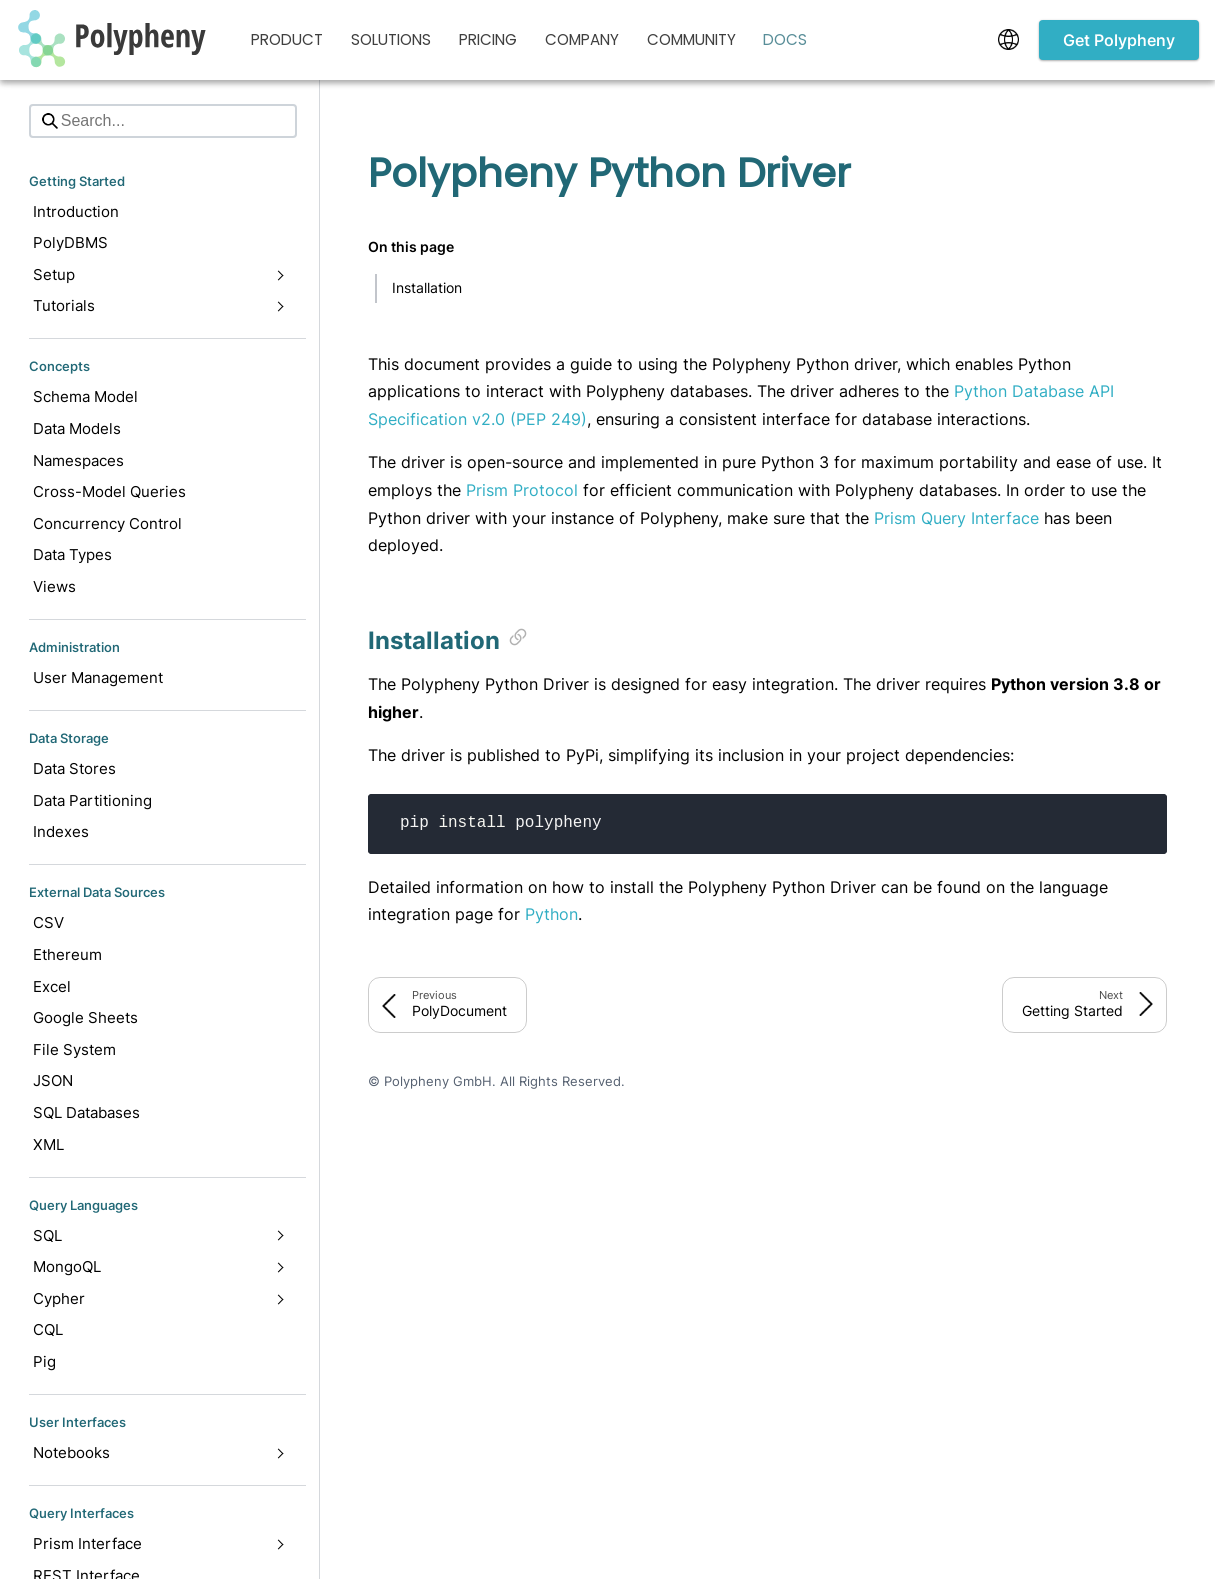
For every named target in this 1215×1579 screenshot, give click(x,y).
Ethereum (67, 954)
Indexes (61, 831)
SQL (158, 1235)
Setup (158, 274)
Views (54, 586)
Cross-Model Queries (109, 491)
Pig (44, 1361)
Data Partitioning (92, 800)
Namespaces (78, 460)
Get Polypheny (1119, 40)
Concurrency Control (107, 523)
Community (691, 39)
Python (551, 914)
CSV (48, 922)
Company (582, 39)
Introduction (76, 211)
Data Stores (74, 768)
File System (74, 1049)
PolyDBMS (70, 242)
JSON (53, 1080)
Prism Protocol (522, 490)
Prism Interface (158, 1543)
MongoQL (158, 1266)
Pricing (488, 39)
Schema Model (85, 396)
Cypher (158, 1298)
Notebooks (158, 1452)
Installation (427, 287)
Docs (785, 39)
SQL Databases (86, 1112)
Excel (52, 986)
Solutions (391, 39)
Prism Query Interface (956, 518)
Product (287, 39)
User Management (98, 677)
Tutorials (158, 305)
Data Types (72, 554)
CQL (48, 1329)
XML (48, 1144)
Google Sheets (85, 1017)
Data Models (77, 428)
